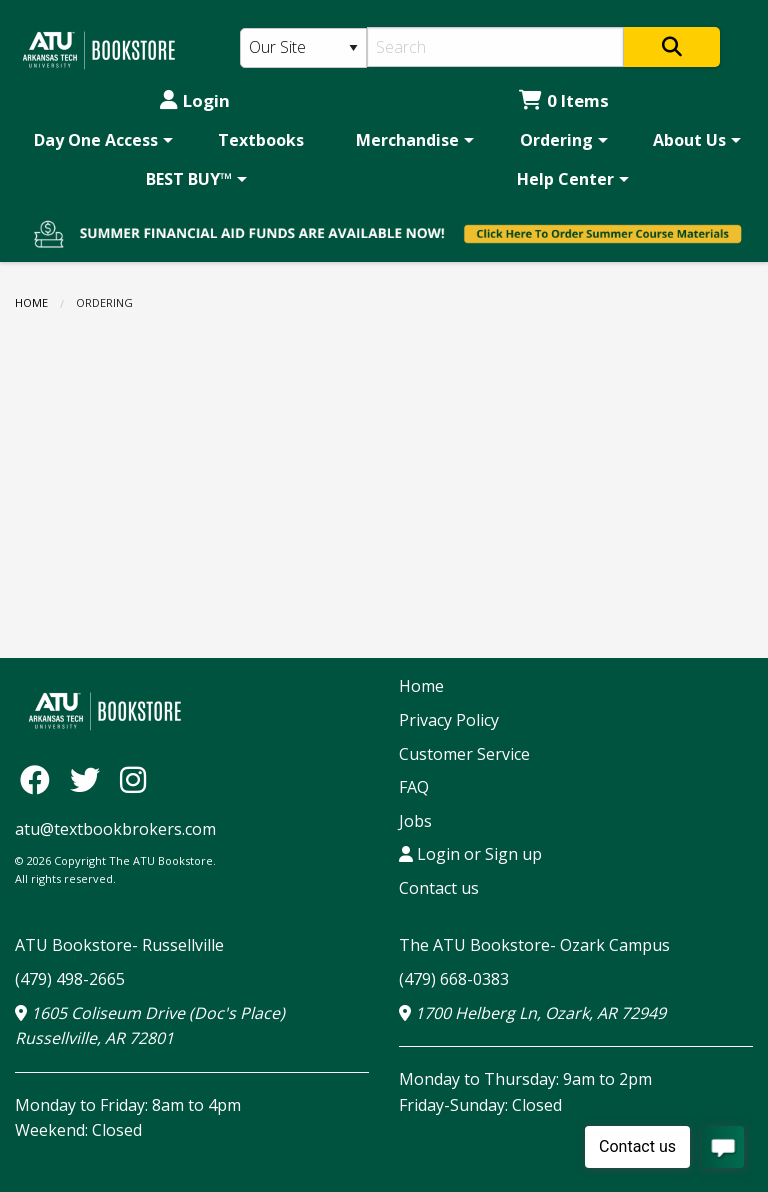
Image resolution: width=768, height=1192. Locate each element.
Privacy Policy (449, 720)
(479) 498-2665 (70, 979)
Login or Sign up (470, 854)
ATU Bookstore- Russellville (119, 945)
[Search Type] (303, 48)
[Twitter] (90, 778)
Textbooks (261, 140)
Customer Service (464, 754)
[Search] (495, 47)
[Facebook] (40, 778)
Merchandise (407, 140)
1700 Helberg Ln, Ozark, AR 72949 (532, 1013)
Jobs (415, 821)
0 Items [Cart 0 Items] (564, 100)
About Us (689, 140)
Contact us (439, 888)
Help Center (565, 179)
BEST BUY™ (189, 179)
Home (31, 302)
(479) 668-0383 (454, 979)
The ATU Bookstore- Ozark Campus (534, 945)
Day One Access (96, 140)
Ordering (556, 140)
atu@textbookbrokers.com (115, 829)
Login (195, 100)
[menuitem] (100, 140)
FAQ (414, 787)
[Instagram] (133, 778)
